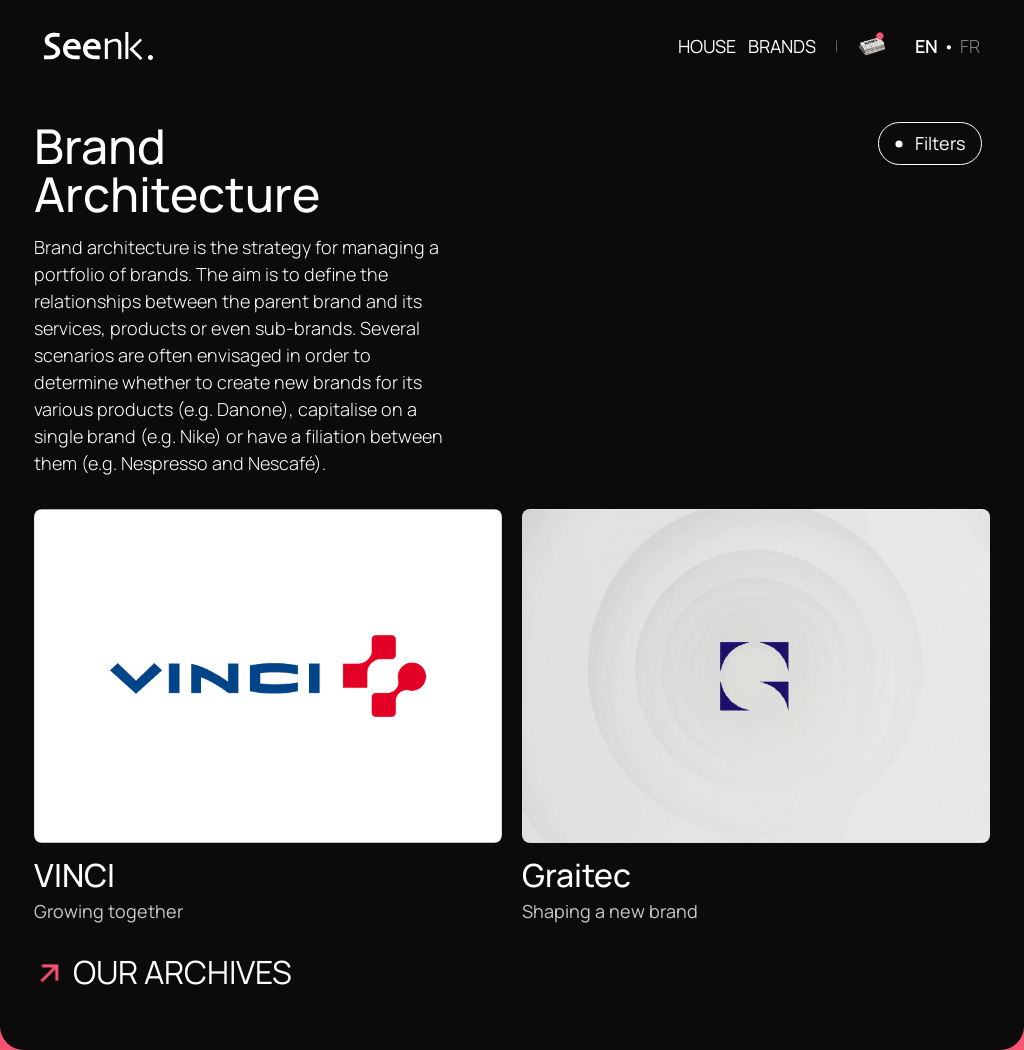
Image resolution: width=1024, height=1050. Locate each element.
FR (970, 46)
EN (926, 46)
